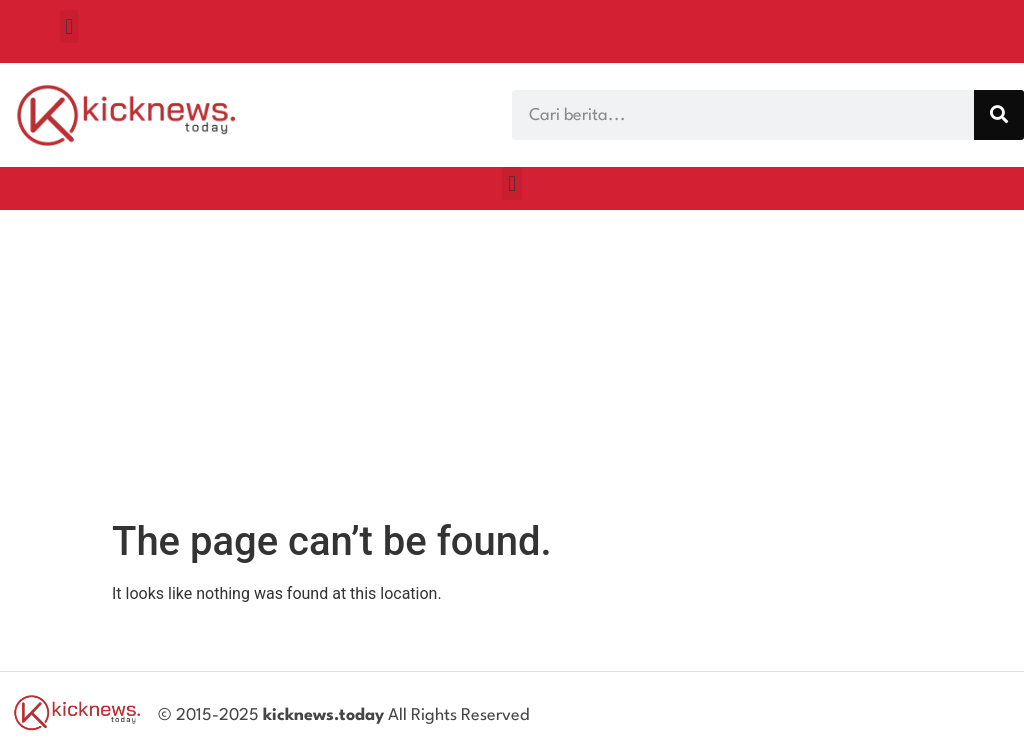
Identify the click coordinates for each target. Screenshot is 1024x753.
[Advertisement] (512, 360)
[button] (69, 26)
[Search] (999, 115)
